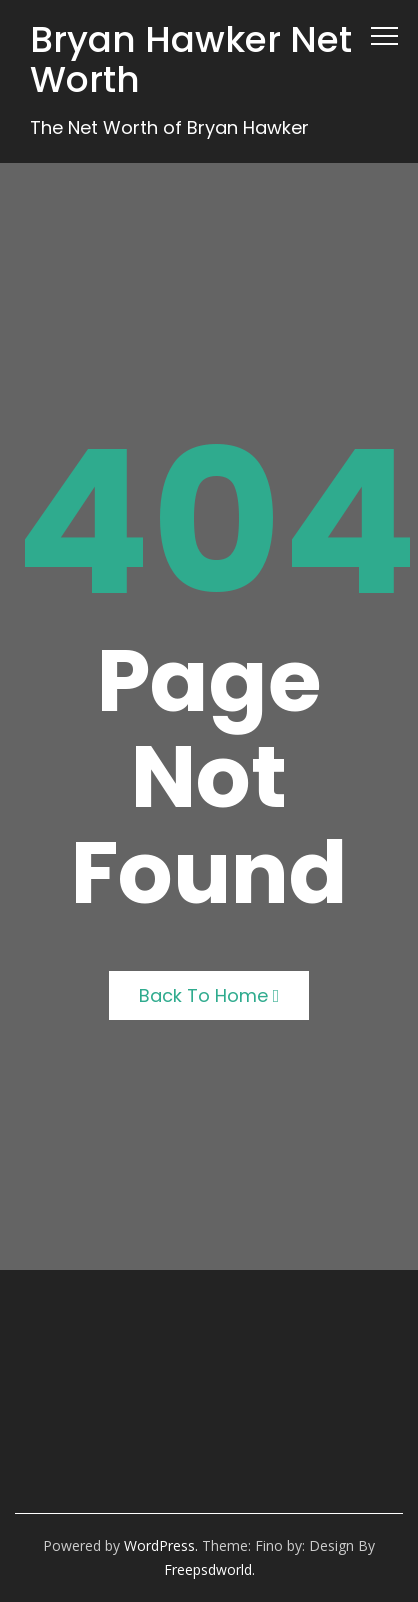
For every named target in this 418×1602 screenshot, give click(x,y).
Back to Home (209, 995)
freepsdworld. (209, 1569)
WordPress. (161, 1545)
